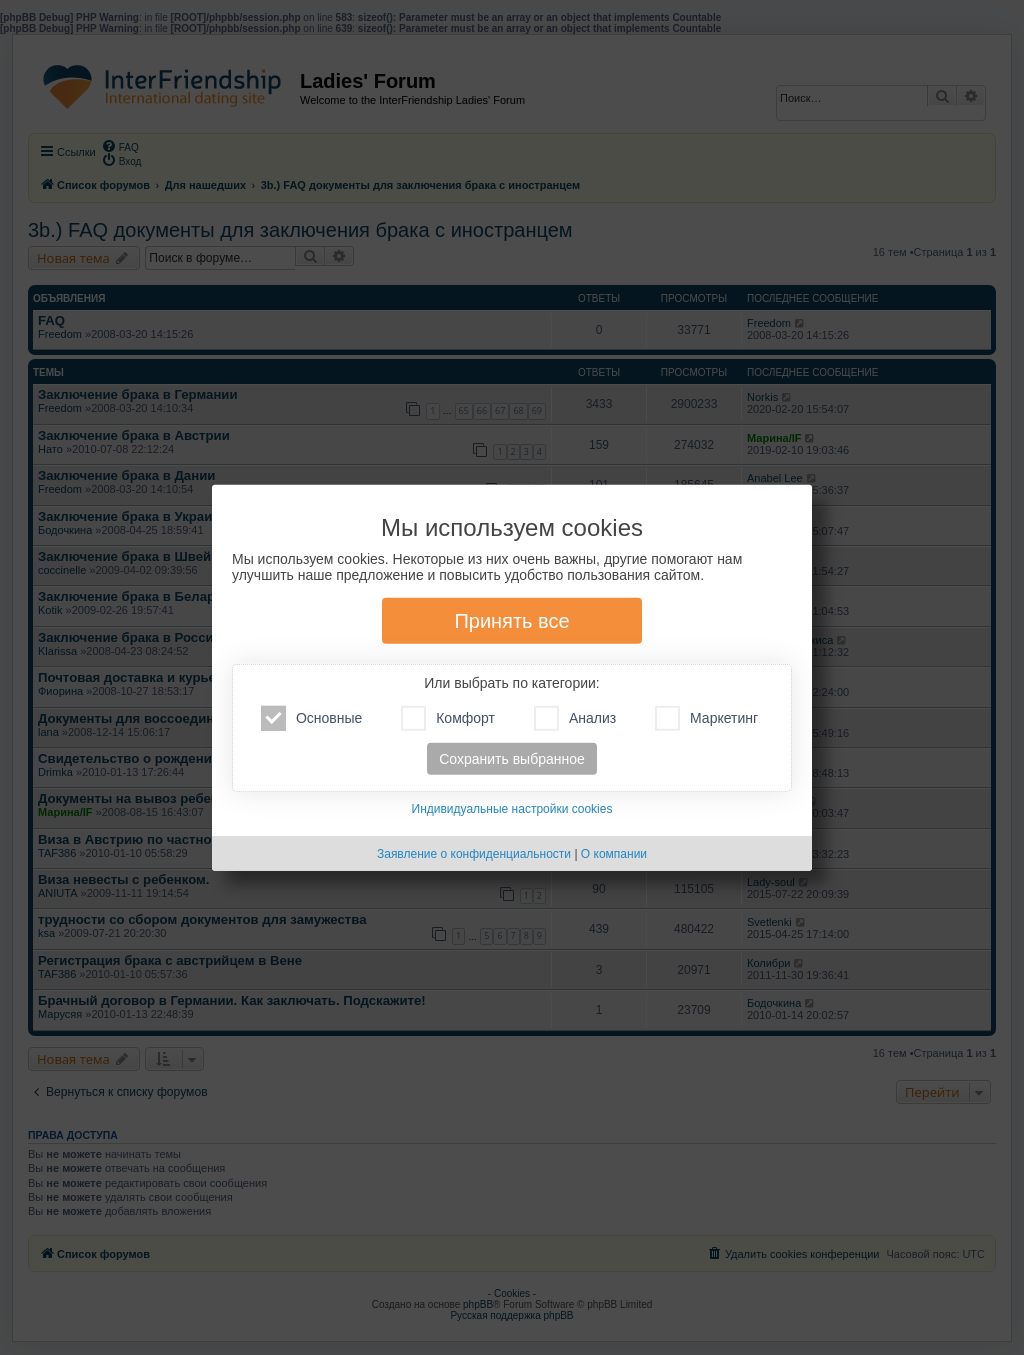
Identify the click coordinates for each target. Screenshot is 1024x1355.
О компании (614, 854)
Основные (311, 718)
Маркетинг (706, 718)
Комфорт (448, 718)
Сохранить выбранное (512, 759)
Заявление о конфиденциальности (474, 854)
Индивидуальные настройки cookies (512, 809)
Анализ (575, 718)
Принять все (511, 621)
